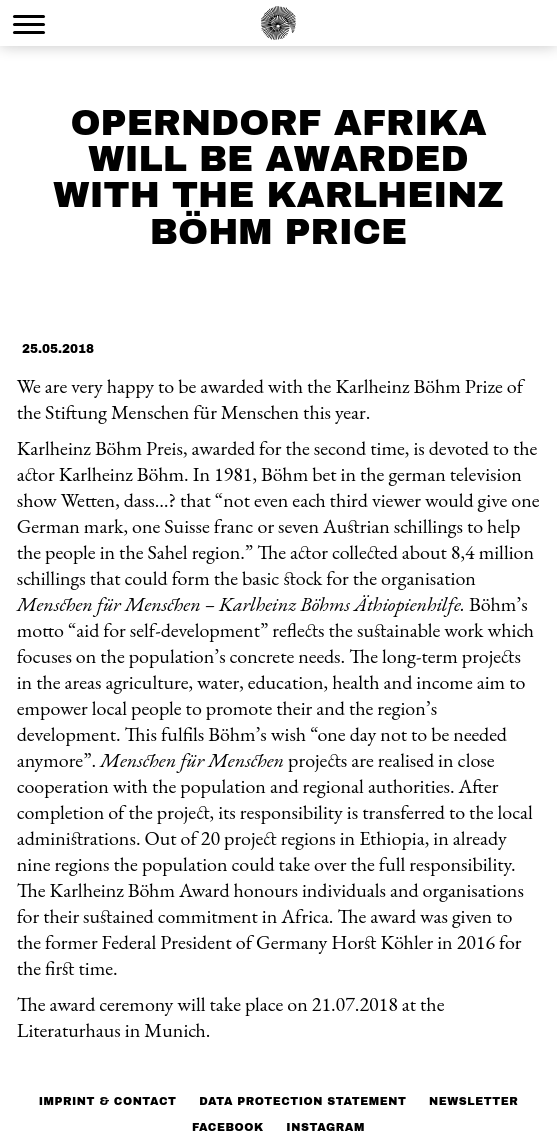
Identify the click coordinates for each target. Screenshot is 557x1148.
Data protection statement (302, 1101)
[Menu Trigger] (29, 24)
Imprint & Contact (108, 1101)
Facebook (228, 1127)
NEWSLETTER (473, 1101)
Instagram (325, 1127)
